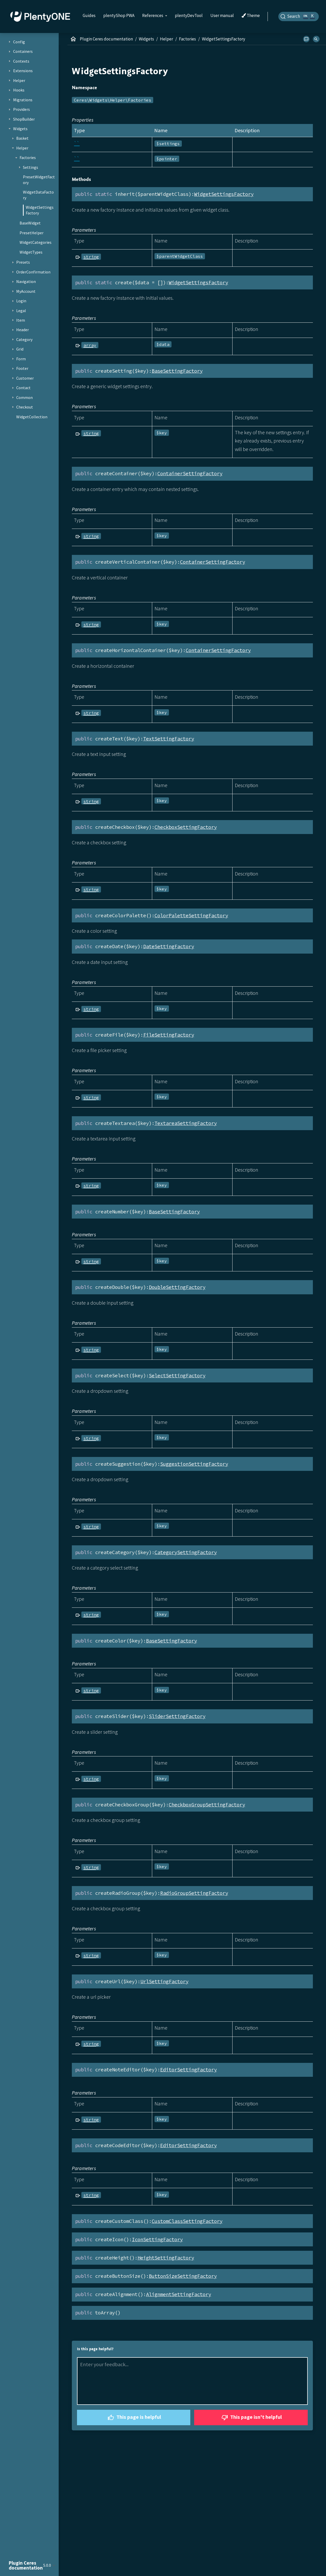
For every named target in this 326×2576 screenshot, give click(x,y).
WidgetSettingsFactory (40, 210)
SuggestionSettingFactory (194, 1464)
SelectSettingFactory (177, 1375)
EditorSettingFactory (188, 2069)
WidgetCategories (36, 242)
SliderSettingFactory (177, 1716)
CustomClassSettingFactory (187, 2221)
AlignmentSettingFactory (178, 2294)
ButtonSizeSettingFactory (183, 2276)
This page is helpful (133, 2417)
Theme (251, 15)
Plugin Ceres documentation (106, 39)
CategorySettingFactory (186, 1552)
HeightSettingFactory (166, 2258)
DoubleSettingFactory (177, 1287)
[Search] (298, 16)
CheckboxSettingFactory (186, 827)
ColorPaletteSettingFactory (191, 915)
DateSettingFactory (168, 946)
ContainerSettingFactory (189, 473)
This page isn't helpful (251, 2417)
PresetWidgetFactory (39, 179)
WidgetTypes (31, 252)
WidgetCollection (31, 416)
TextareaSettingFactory (186, 1123)
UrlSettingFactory (164, 1981)
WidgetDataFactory (38, 194)
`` (77, 143)
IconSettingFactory (157, 2239)
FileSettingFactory (168, 1035)
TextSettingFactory (168, 739)
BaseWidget (30, 223)
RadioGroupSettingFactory (194, 1893)
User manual (222, 15)
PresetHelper (32, 232)
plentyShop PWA (118, 15)
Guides (89, 15)
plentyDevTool (189, 15)
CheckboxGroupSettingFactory (207, 1805)
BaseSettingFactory (177, 371)
